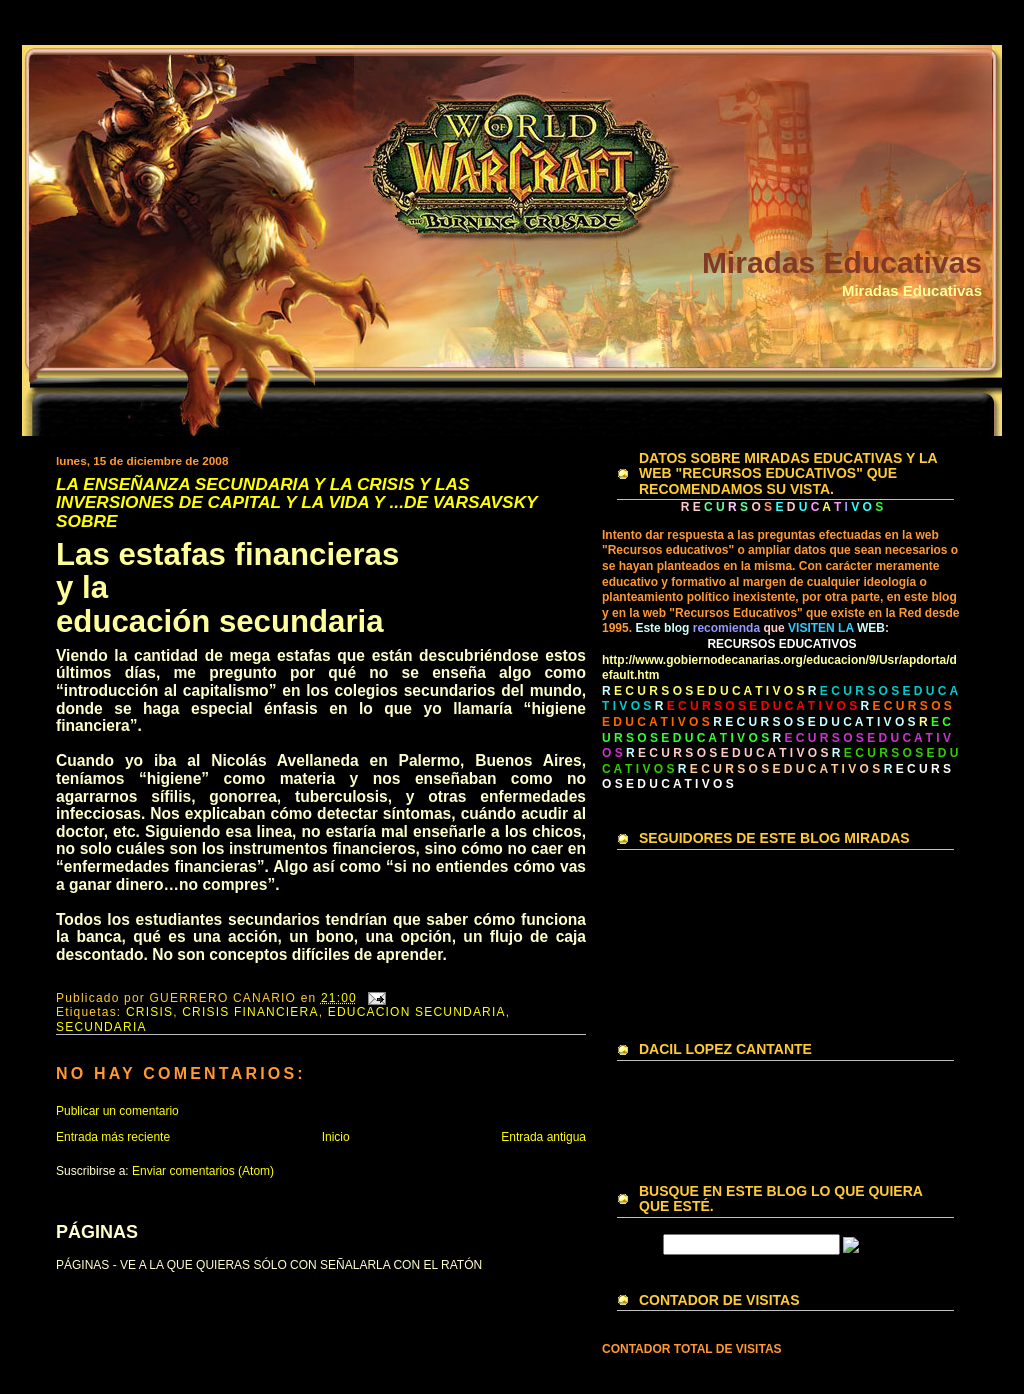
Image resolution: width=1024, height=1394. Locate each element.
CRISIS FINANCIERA (250, 1012)
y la (82, 587)
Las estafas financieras (227, 554)
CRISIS (149, 1012)
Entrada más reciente (113, 1137)
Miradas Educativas (842, 262)
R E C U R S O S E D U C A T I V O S (814, 722)
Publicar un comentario (117, 1111)
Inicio (336, 1137)
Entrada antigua (543, 1137)
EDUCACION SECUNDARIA (417, 1012)
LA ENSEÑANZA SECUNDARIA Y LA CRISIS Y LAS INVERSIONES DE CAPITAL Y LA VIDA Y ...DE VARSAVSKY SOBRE (296, 503)
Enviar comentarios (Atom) (203, 1171)
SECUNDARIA (101, 1027)
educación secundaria (220, 621)
